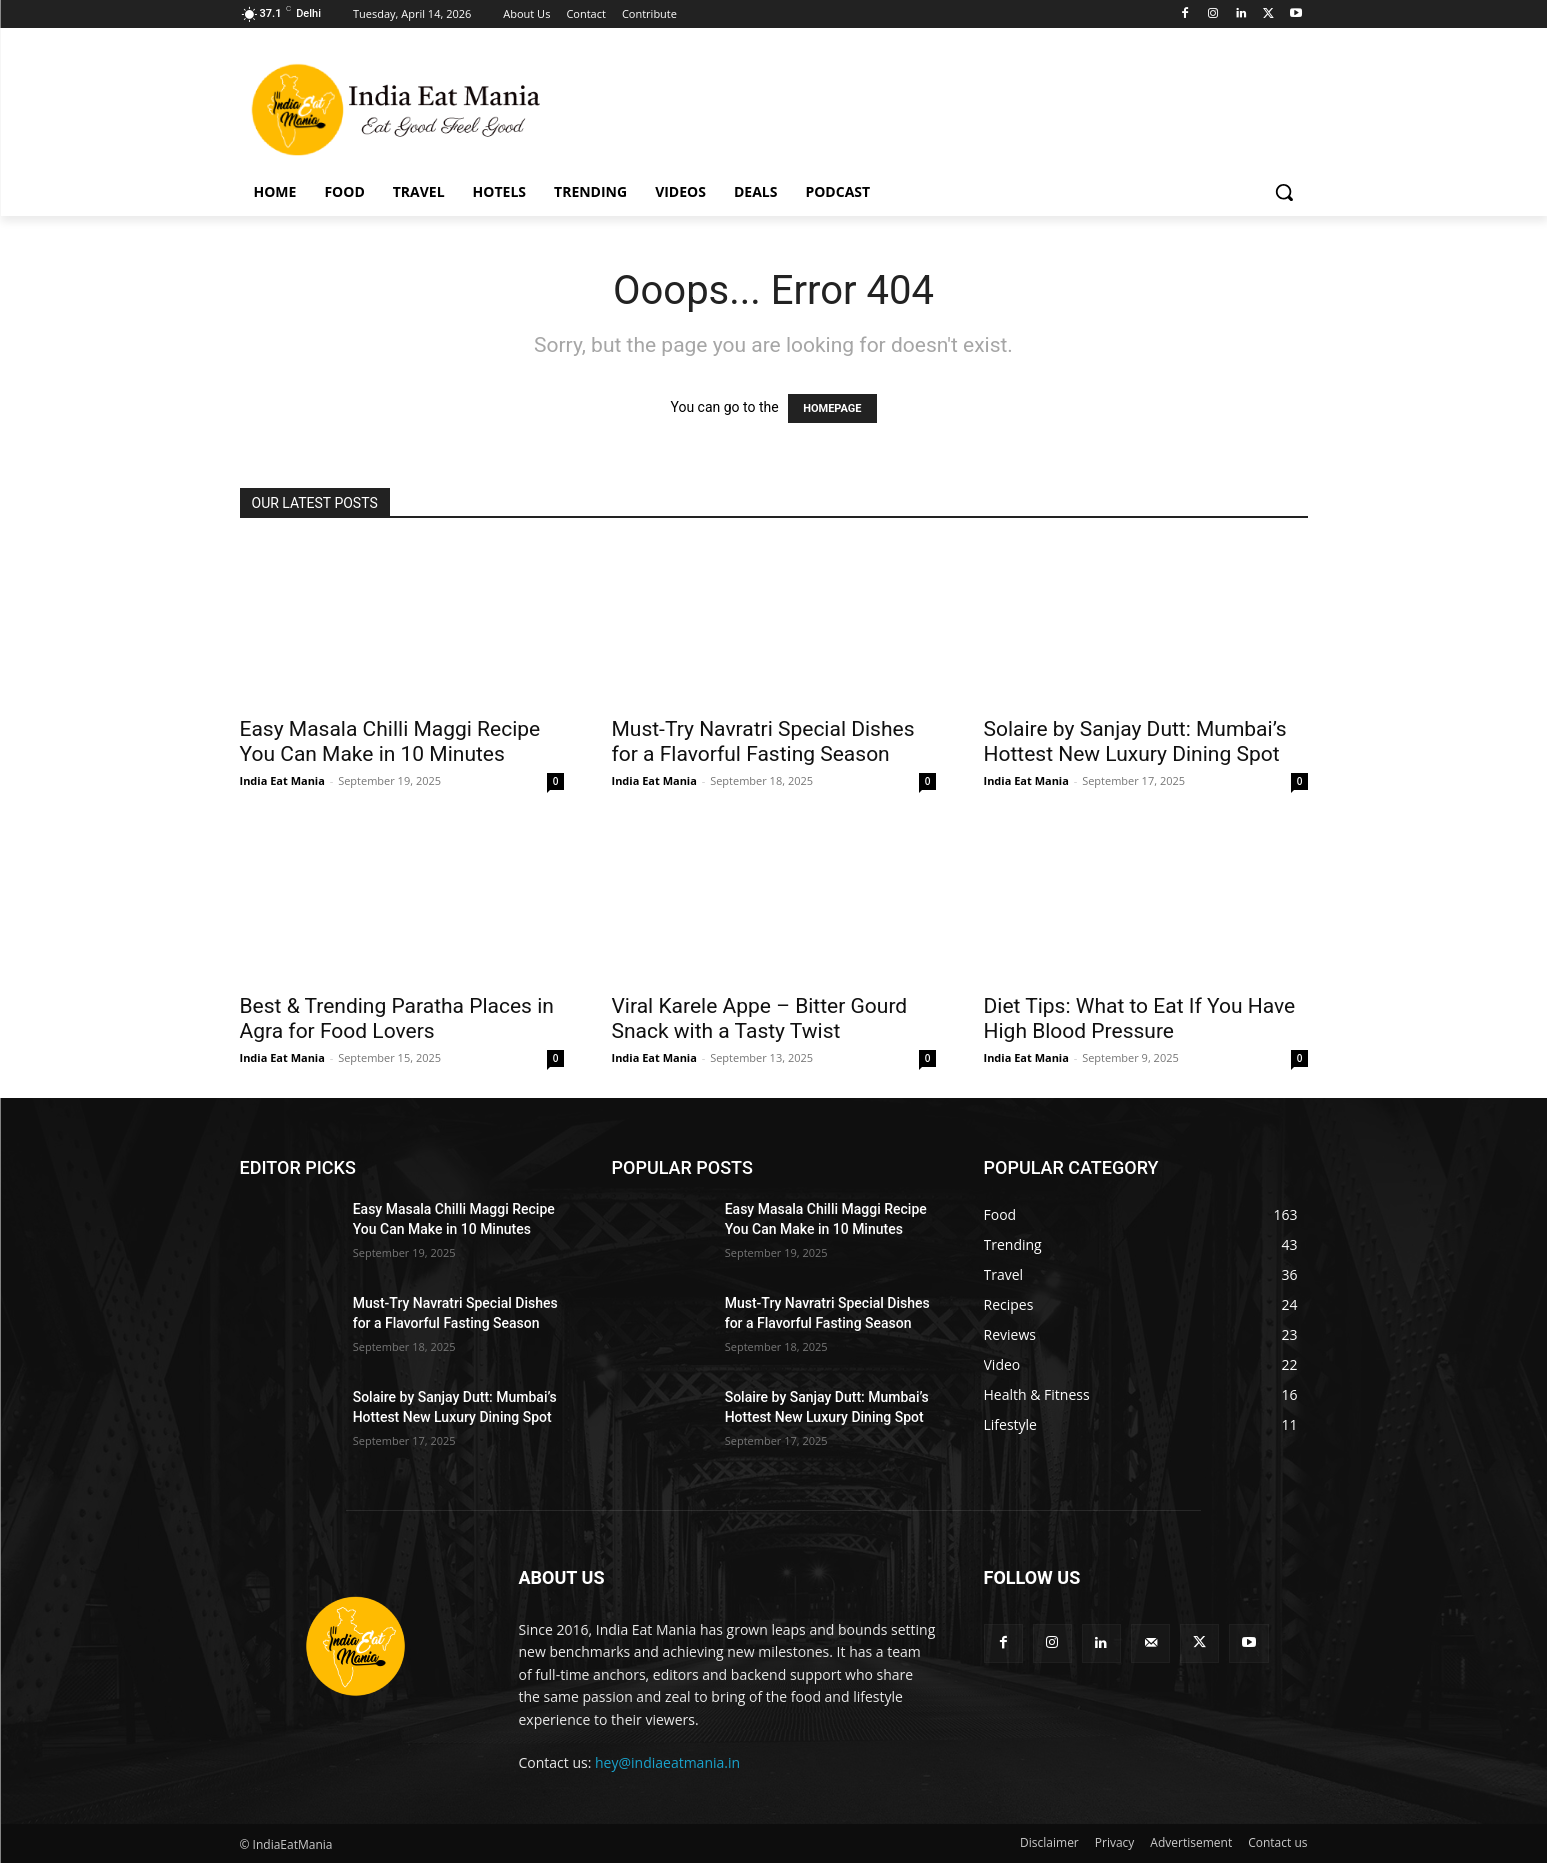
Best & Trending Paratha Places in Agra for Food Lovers (397, 1018)
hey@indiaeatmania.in (667, 1762)
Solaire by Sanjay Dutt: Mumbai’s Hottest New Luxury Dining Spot (1135, 741)
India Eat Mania (282, 780)
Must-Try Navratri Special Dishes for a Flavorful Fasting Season (763, 741)
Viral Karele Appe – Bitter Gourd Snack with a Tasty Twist (760, 1018)
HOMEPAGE (832, 408)
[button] (1284, 192)
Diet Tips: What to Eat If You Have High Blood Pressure (1140, 1018)
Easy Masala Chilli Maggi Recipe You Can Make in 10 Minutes (390, 741)
